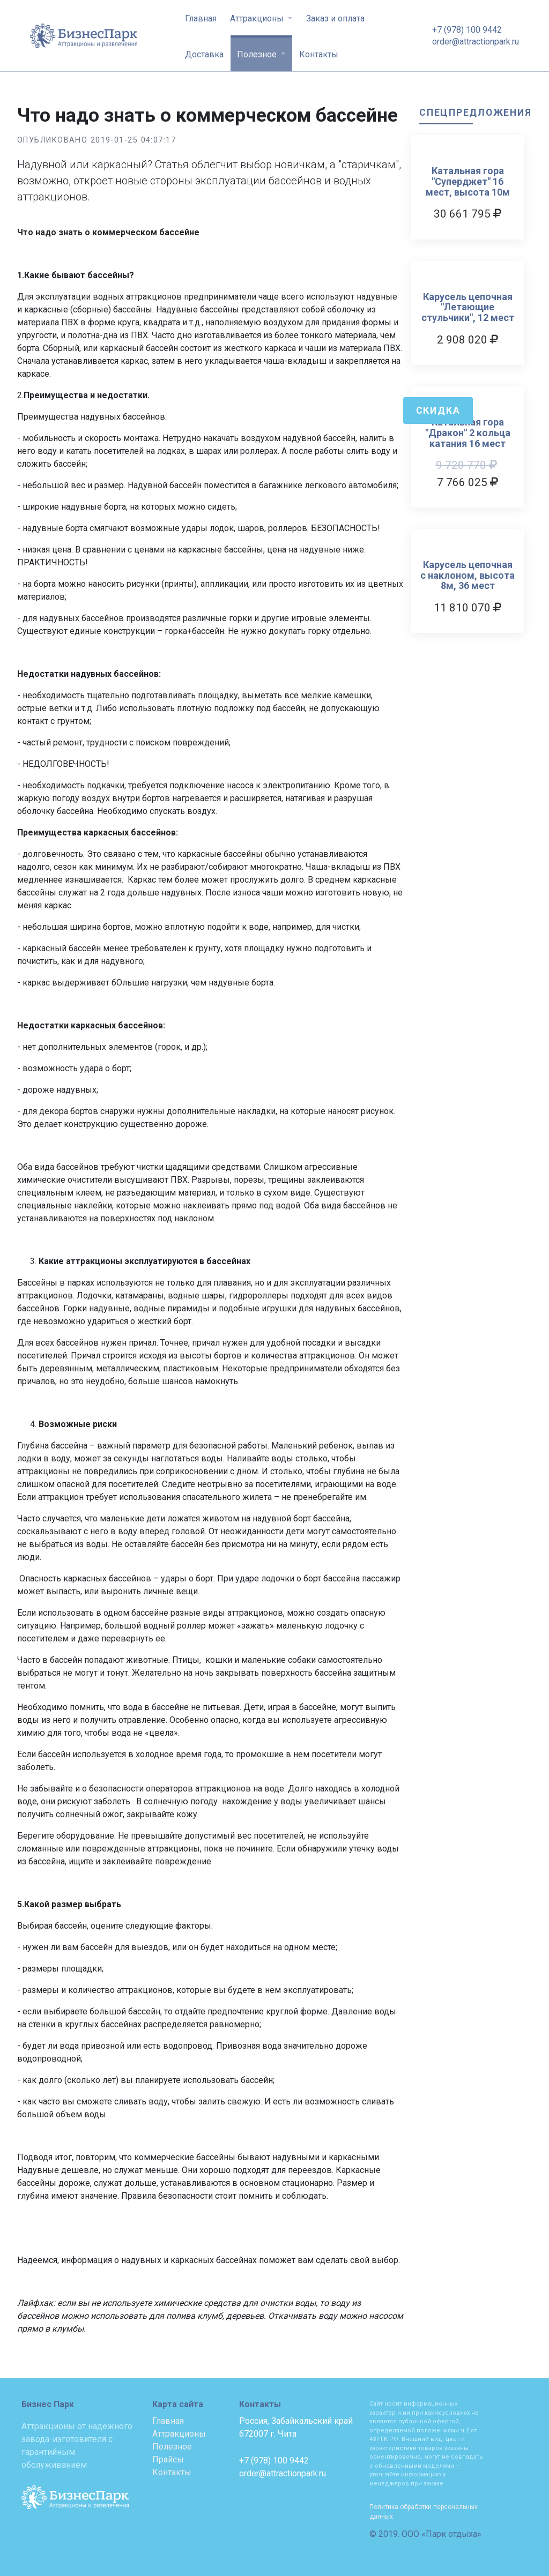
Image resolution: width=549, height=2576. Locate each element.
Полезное (258, 54)
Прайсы (168, 2459)
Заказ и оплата (335, 18)
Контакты (318, 54)
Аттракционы (258, 18)
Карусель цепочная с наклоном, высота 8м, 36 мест (467, 575)
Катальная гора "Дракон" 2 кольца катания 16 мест (467, 433)
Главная (201, 18)
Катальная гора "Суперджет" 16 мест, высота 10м (468, 181)
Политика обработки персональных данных (423, 2511)
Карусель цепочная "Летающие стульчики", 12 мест (467, 307)
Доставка (204, 54)
